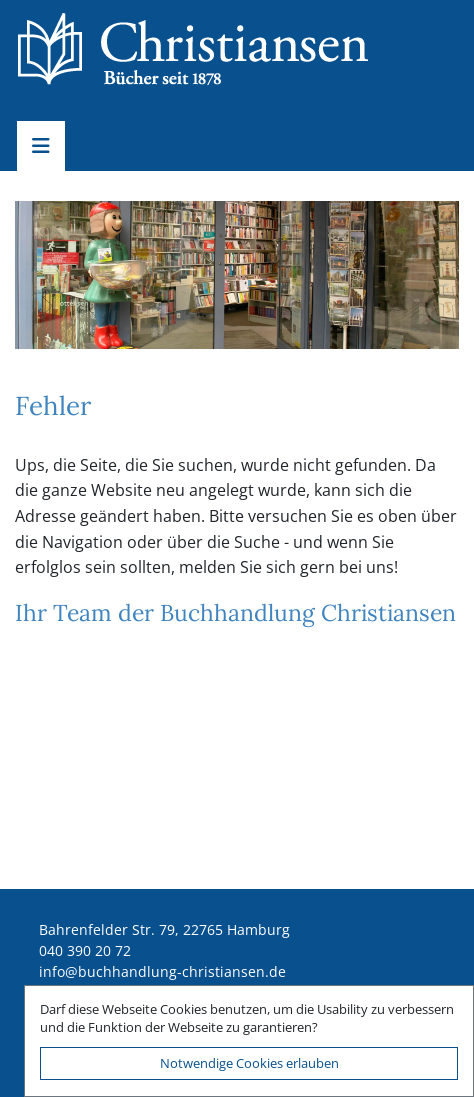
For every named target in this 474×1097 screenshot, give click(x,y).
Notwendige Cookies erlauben (249, 1063)
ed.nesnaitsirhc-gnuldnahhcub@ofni (162, 971)
